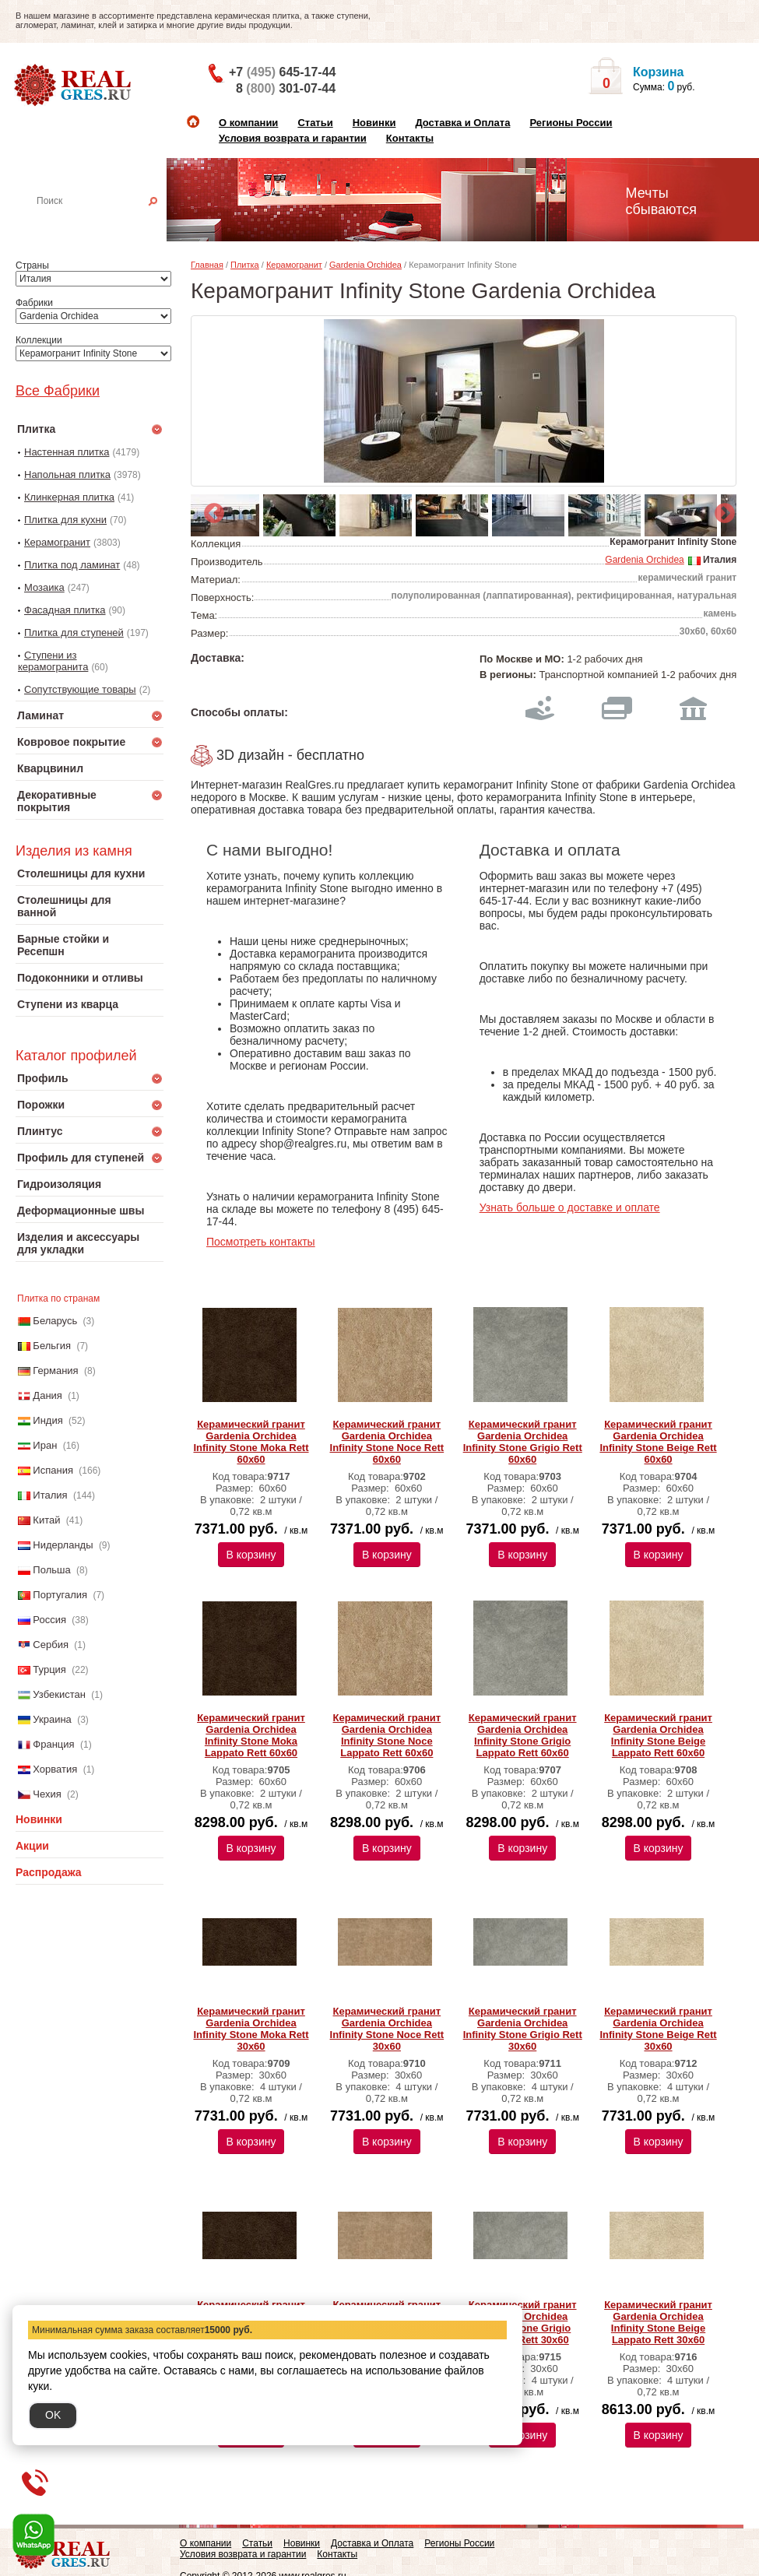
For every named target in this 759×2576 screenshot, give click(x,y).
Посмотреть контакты (260, 1241)
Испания (53, 1470)
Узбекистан (59, 1694)
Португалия (60, 1595)
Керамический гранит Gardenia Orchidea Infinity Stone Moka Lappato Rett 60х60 (251, 1735)
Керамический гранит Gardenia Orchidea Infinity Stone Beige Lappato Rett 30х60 (658, 2322)
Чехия (47, 1794)
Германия (55, 1370)
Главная (207, 264)
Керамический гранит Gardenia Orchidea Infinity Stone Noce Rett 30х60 (387, 2028)
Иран (45, 1445)
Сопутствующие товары (80, 689)
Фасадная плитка (65, 610)
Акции (32, 1846)
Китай (46, 1520)
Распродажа (49, 1872)
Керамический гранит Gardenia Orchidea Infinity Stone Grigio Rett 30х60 (522, 2028)
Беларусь (55, 1321)
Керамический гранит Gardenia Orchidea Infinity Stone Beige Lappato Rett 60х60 (658, 1735)
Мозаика (44, 587)
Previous (210, 510)
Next (721, 510)
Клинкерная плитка (69, 497)
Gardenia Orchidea (365, 264)
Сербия (51, 1644)
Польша (51, 1570)
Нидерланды (63, 1545)
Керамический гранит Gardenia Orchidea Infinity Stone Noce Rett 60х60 (387, 1441)
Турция (49, 1669)
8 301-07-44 (286, 88)
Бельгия (52, 1345)
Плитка (244, 264)
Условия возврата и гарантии (293, 138)
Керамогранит (57, 542)
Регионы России (570, 122)
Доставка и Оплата (462, 122)
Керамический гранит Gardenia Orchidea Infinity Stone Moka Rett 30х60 (250, 2028)
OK (53, 2415)
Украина (52, 1719)
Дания (47, 1395)
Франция (53, 1744)
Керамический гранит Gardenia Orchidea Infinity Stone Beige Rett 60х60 (657, 1441)
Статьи (314, 122)
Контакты (410, 138)
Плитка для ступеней (74, 632)
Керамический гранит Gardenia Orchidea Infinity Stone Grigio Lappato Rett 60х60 (523, 1735)
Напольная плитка (67, 474)
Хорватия (55, 1769)
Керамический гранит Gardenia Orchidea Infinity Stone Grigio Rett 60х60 (522, 1441)
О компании (248, 122)
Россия (49, 1619)
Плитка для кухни (65, 519)
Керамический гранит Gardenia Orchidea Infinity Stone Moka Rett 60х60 (250, 1441)
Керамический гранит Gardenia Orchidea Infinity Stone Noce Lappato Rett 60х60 (387, 1735)
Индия (47, 1420)
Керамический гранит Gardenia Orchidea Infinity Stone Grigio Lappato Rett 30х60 (523, 2322)
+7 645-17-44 (282, 72)
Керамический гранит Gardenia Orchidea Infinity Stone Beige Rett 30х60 (657, 2028)
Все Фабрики (58, 391)
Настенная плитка (106, 222)
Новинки (374, 122)
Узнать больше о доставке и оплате (570, 1207)
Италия (50, 1495)
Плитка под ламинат (72, 565)
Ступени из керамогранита (53, 661)
